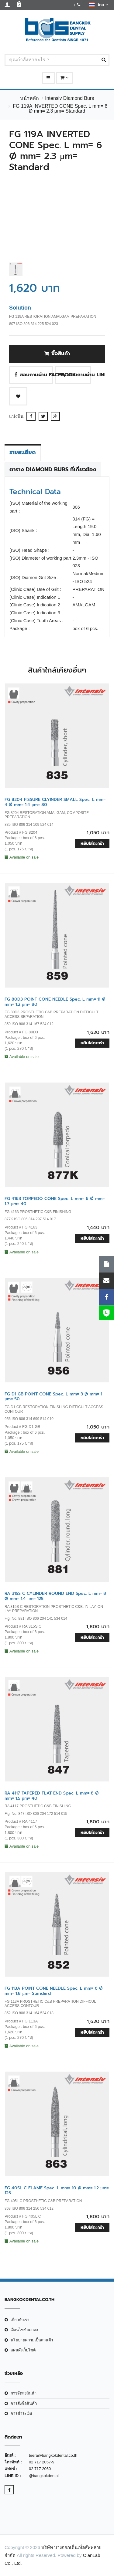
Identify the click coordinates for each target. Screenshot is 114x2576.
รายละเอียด (22, 452)
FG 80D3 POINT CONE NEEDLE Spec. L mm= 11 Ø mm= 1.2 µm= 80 (55, 1002)
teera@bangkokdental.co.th (53, 2455)
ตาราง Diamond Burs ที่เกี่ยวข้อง (52, 469)
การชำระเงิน (21, 2413)
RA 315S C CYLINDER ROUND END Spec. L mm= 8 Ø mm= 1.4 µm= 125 (55, 1596)
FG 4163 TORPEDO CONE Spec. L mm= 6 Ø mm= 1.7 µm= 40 (55, 1201)
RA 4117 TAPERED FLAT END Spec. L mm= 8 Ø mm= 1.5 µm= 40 (52, 1796)
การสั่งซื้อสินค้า (24, 2403)
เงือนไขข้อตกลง (24, 2329)
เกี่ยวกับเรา (20, 2319)
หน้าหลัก (29, 98)
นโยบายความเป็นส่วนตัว (32, 2340)
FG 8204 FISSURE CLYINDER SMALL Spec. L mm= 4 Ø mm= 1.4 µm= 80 (55, 802)
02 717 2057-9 (41, 2462)
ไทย (98, 5)
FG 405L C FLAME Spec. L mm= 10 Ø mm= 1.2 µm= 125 (57, 2190)
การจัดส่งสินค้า (23, 2393)
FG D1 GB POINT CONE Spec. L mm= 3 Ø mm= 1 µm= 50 (53, 1396)
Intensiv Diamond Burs (69, 98)
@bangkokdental (44, 2475)
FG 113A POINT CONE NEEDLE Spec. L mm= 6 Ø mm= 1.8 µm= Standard (54, 1991)
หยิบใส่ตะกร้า (92, 843)
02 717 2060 (40, 2468)
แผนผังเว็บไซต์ (23, 2350)
